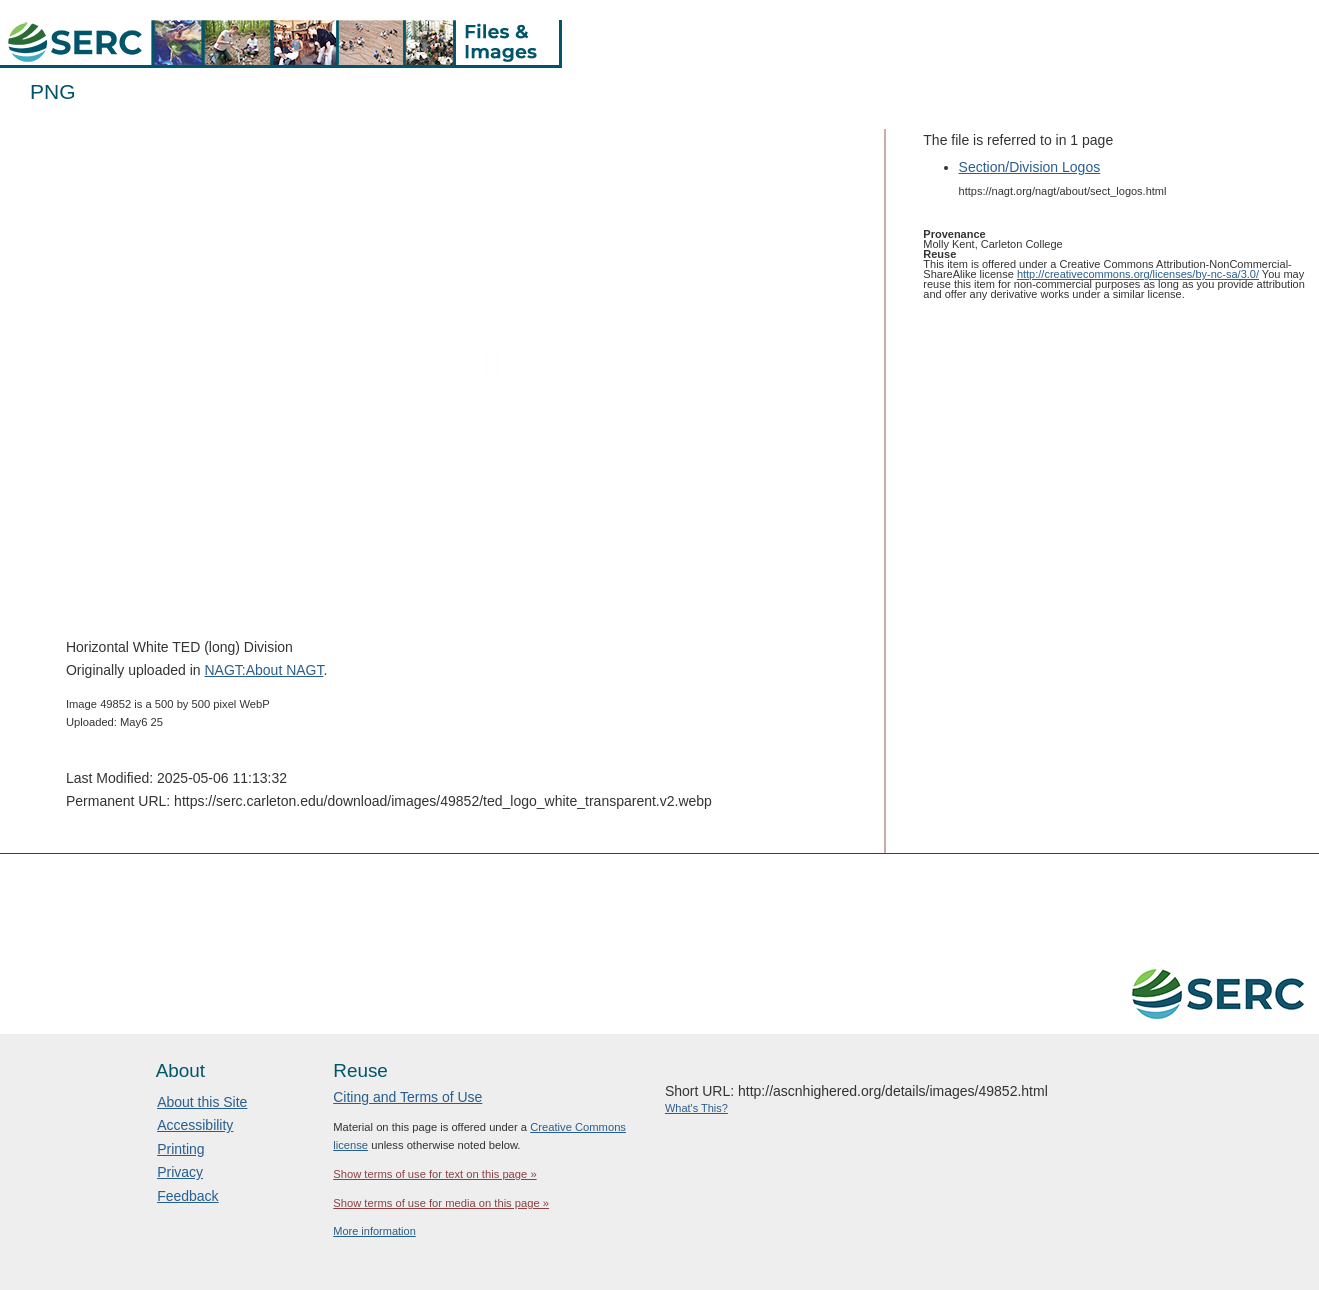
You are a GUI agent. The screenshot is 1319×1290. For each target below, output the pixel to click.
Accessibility (195, 1125)
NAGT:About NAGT (263, 670)
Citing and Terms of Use (407, 1097)
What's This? (696, 1108)
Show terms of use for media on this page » (441, 1203)
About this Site (202, 1102)
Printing (180, 1149)
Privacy (180, 1172)
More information (374, 1231)
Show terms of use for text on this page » (434, 1174)
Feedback (187, 1196)
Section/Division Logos (1030, 167)
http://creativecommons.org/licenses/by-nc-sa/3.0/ (1138, 274)
